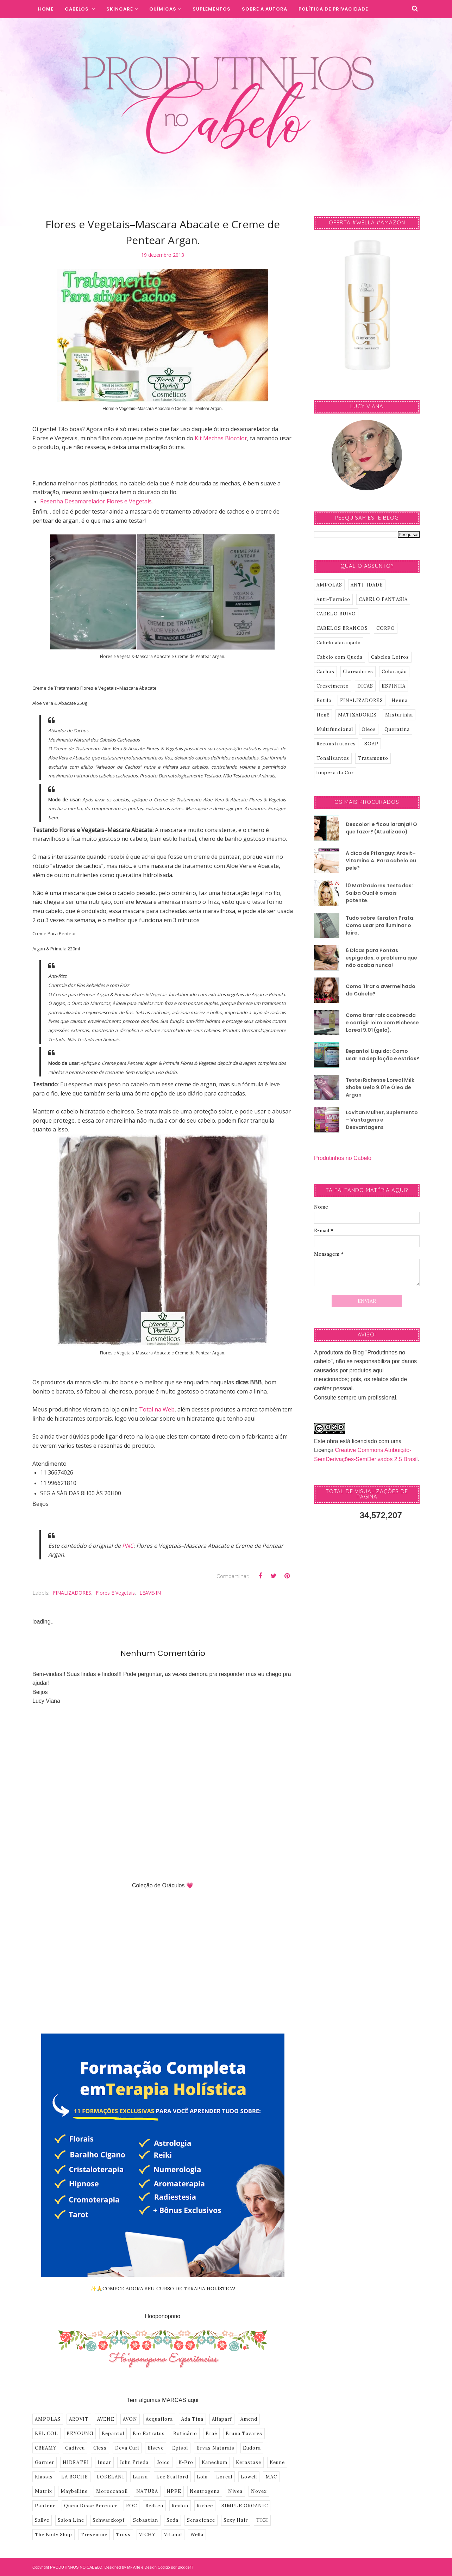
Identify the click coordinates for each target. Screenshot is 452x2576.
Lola (202, 2477)
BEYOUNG (80, 2434)
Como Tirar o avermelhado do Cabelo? (380, 990)
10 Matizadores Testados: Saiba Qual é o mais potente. (379, 893)
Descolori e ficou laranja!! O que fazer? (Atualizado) (381, 828)
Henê (322, 715)
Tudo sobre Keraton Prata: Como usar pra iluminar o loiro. (380, 925)
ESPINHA (394, 686)
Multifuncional (334, 729)
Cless (100, 2448)
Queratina (397, 729)
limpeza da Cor (335, 773)
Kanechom (214, 2462)
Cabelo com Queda (339, 657)
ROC (131, 2506)
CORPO (385, 628)
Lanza (140, 2477)
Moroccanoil (112, 2491)
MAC (271, 2477)
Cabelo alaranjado (338, 643)
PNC (127, 1546)
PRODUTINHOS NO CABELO (76, 2567)
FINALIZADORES (72, 1592)
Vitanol (173, 2535)
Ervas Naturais (215, 2448)
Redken (154, 2506)
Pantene (45, 2506)
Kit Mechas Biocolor (221, 438)
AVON (130, 2419)
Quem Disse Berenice (91, 2506)
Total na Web (157, 1409)
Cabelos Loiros (390, 657)
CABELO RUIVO (336, 614)
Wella (196, 2535)
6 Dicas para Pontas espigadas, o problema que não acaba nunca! (381, 958)
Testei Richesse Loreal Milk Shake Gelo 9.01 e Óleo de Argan (380, 1087)
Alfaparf (222, 2419)
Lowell (249, 2477)
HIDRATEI (76, 2462)
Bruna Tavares (244, 2434)
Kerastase (248, 2462)
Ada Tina (192, 2419)
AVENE (105, 2419)
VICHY (147, 2535)
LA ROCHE (74, 2477)
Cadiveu (75, 2448)
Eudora (252, 2448)
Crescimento (332, 686)
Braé (211, 2434)
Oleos (369, 729)
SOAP (371, 744)
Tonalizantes (332, 758)
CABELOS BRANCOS (342, 628)
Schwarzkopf (109, 2520)
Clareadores (358, 672)
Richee (205, 2506)
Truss (123, 2535)
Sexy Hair (236, 2520)
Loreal (224, 2477)
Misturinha (399, 715)
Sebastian (145, 2520)
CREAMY (46, 2448)
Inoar (104, 2462)
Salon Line (71, 2520)
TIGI (262, 2520)
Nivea (235, 2491)
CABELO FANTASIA (383, 599)
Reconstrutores (336, 744)
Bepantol (113, 2434)
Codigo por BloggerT (176, 2567)
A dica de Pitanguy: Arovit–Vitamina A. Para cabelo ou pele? (381, 860)
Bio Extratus (149, 2434)
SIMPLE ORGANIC (244, 2506)
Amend (248, 2419)
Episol (180, 2448)
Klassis (44, 2477)
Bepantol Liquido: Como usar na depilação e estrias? (382, 1055)
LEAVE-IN (150, 1592)
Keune (277, 2462)
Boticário (185, 2434)
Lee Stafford (172, 2477)
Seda (172, 2520)
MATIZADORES (357, 715)
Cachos (325, 672)
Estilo (324, 700)
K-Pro (185, 2462)
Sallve (42, 2520)
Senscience (201, 2520)
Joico (163, 2462)
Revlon (180, 2506)
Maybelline (74, 2491)
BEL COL (46, 2434)
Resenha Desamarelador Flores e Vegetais (96, 501)
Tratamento (373, 758)
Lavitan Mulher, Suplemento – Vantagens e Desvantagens (382, 1120)
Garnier (44, 2462)
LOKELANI (110, 2477)
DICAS (365, 686)
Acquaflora (159, 2419)
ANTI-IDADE (367, 585)
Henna (399, 700)
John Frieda (134, 2462)
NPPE (174, 2491)
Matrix (43, 2491)
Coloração (394, 672)
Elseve (155, 2448)
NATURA (147, 2491)
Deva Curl (127, 2448)
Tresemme (94, 2535)
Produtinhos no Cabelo (342, 1158)
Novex (259, 2491)
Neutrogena (205, 2491)
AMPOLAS (48, 2419)
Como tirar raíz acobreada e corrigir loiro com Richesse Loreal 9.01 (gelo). (382, 1022)
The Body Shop (53, 2535)
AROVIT (79, 2419)
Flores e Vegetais (115, 1592)
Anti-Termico (333, 599)
